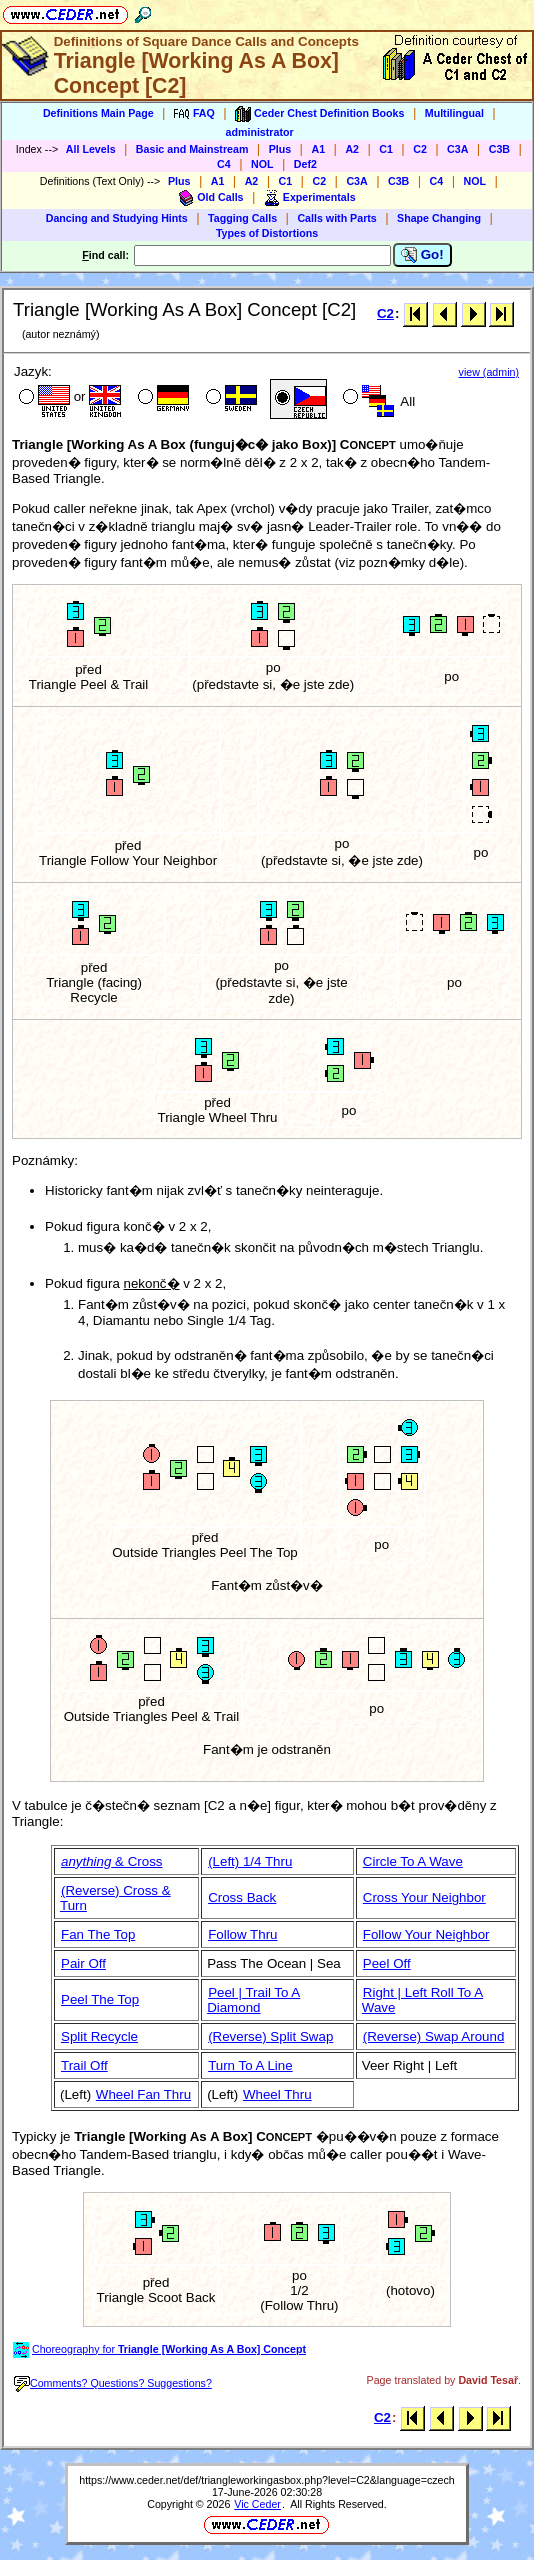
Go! (422, 255)
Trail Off (84, 2065)
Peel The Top (100, 1999)
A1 (318, 149)
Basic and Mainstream (192, 149)
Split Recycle (99, 2036)
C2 (420, 149)
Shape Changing (439, 218)
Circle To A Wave (413, 1861)
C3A (457, 149)
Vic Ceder (257, 2504)
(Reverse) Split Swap (270, 2036)
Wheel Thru (277, 2094)
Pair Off (83, 1963)
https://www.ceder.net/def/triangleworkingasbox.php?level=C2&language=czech (267, 2480)
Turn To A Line (250, 2065)
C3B (499, 149)
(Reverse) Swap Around (434, 2036)
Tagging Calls (242, 218)
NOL (262, 164)
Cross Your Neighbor (424, 1897)
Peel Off (387, 1963)
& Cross (112, 1861)
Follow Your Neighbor (426, 1934)
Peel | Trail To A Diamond (253, 2000)
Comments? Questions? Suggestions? (113, 2383)
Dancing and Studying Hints (117, 218)
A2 (352, 149)
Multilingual (454, 113)
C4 (224, 164)
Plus (280, 149)
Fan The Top (98, 1934)
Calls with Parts (336, 218)
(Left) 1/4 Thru (250, 1861)
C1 (386, 149)
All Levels (91, 149)
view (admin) (489, 372)
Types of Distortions (267, 233)
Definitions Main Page (98, 113)
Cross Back (242, 1897)
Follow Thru (242, 1934)
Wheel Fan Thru (143, 2094)
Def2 (305, 164)
